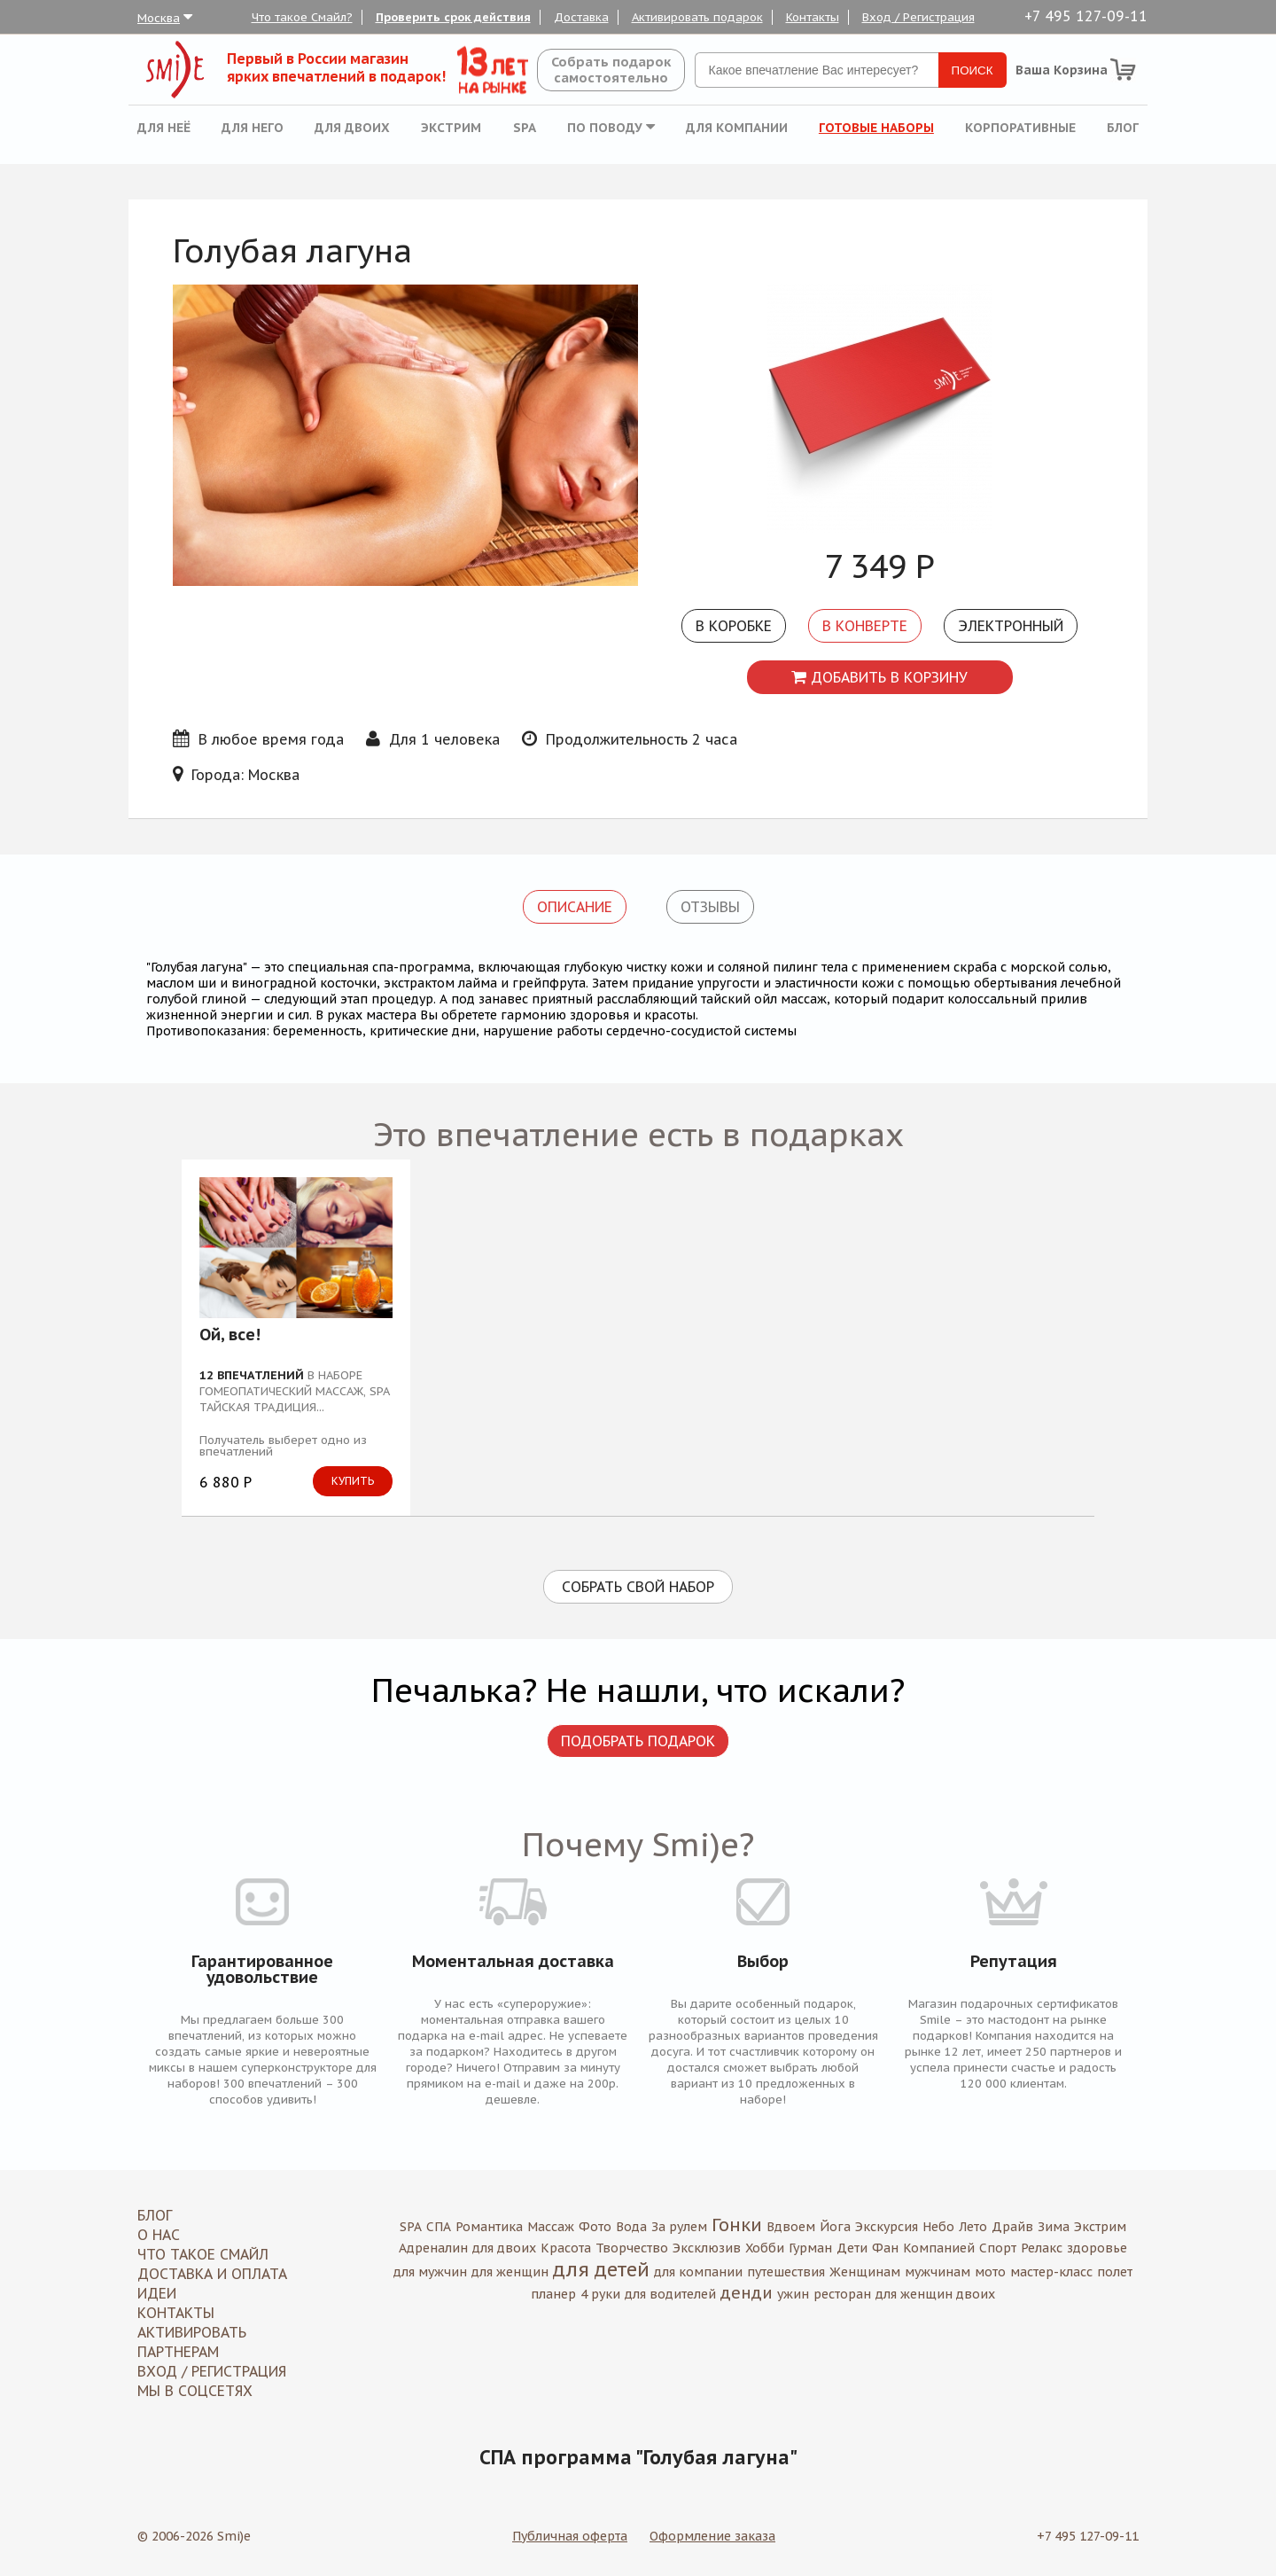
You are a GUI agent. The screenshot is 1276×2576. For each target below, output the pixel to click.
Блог (1123, 128)
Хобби (764, 2248)
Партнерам (178, 2352)
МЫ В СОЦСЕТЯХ (195, 2391)
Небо (938, 2227)
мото (990, 2272)
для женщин (510, 2272)
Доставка (581, 17)
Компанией (939, 2248)
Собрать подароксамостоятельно (611, 69)
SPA (524, 128)
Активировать (191, 2332)
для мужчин (430, 2272)
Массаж (550, 2227)
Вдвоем (790, 2227)
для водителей (670, 2294)
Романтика (489, 2227)
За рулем (679, 2227)
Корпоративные (1020, 128)
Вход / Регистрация (918, 17)
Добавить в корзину (879, 677)
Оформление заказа (712, 2536)
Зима (1054, 2227)
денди (746, 2293)
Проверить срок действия (453, 17)
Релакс (1041, 2248)
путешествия (786, 2272)
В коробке (734, 626)
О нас (158, 2235)
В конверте (864, 626)
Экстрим (451, 128)
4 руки (600, 2294)
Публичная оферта (569, 2536)
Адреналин (433, 2248)
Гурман (810, 2248)
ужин (793, 2294)
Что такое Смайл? (302, 17)
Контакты (812, 17)
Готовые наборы (876, 128)
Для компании (737, 128)
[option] (879, 409)
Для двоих (352, 128)
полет (1114, 2272)
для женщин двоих (935, 2294)
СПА (438, 2227)
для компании (698, 2272)
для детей (601, 2269)
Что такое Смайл (202, 2254)
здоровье (1097, 2248)
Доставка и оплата (212, 2274)
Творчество (631, 2248)
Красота (566, 2248)
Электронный (1010, 626)
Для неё (164, 128)
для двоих (504, 2248)
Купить (352, 1480)
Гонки (737, 2224)
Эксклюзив (707, 2248)
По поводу (611, 128)
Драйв (1012, 2227)
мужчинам (937, 2272)
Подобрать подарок (638, 1741)
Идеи (156, 2293)
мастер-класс (1051, 2272)
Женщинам (864, 2272)
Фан (885, 2248)
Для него (253, 128)
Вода (631, 2227)
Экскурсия (886, 2227)
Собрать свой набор (638, 1587)
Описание (574, 907)
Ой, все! (230, 1336)
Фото (595, 2227)
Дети (852, 2248)
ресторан (842, 2294)
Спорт (997, 2248)
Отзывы (710, 907)
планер (553, 2294)
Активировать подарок (697, 17)
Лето (973, 2227)
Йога (835, 2227)
